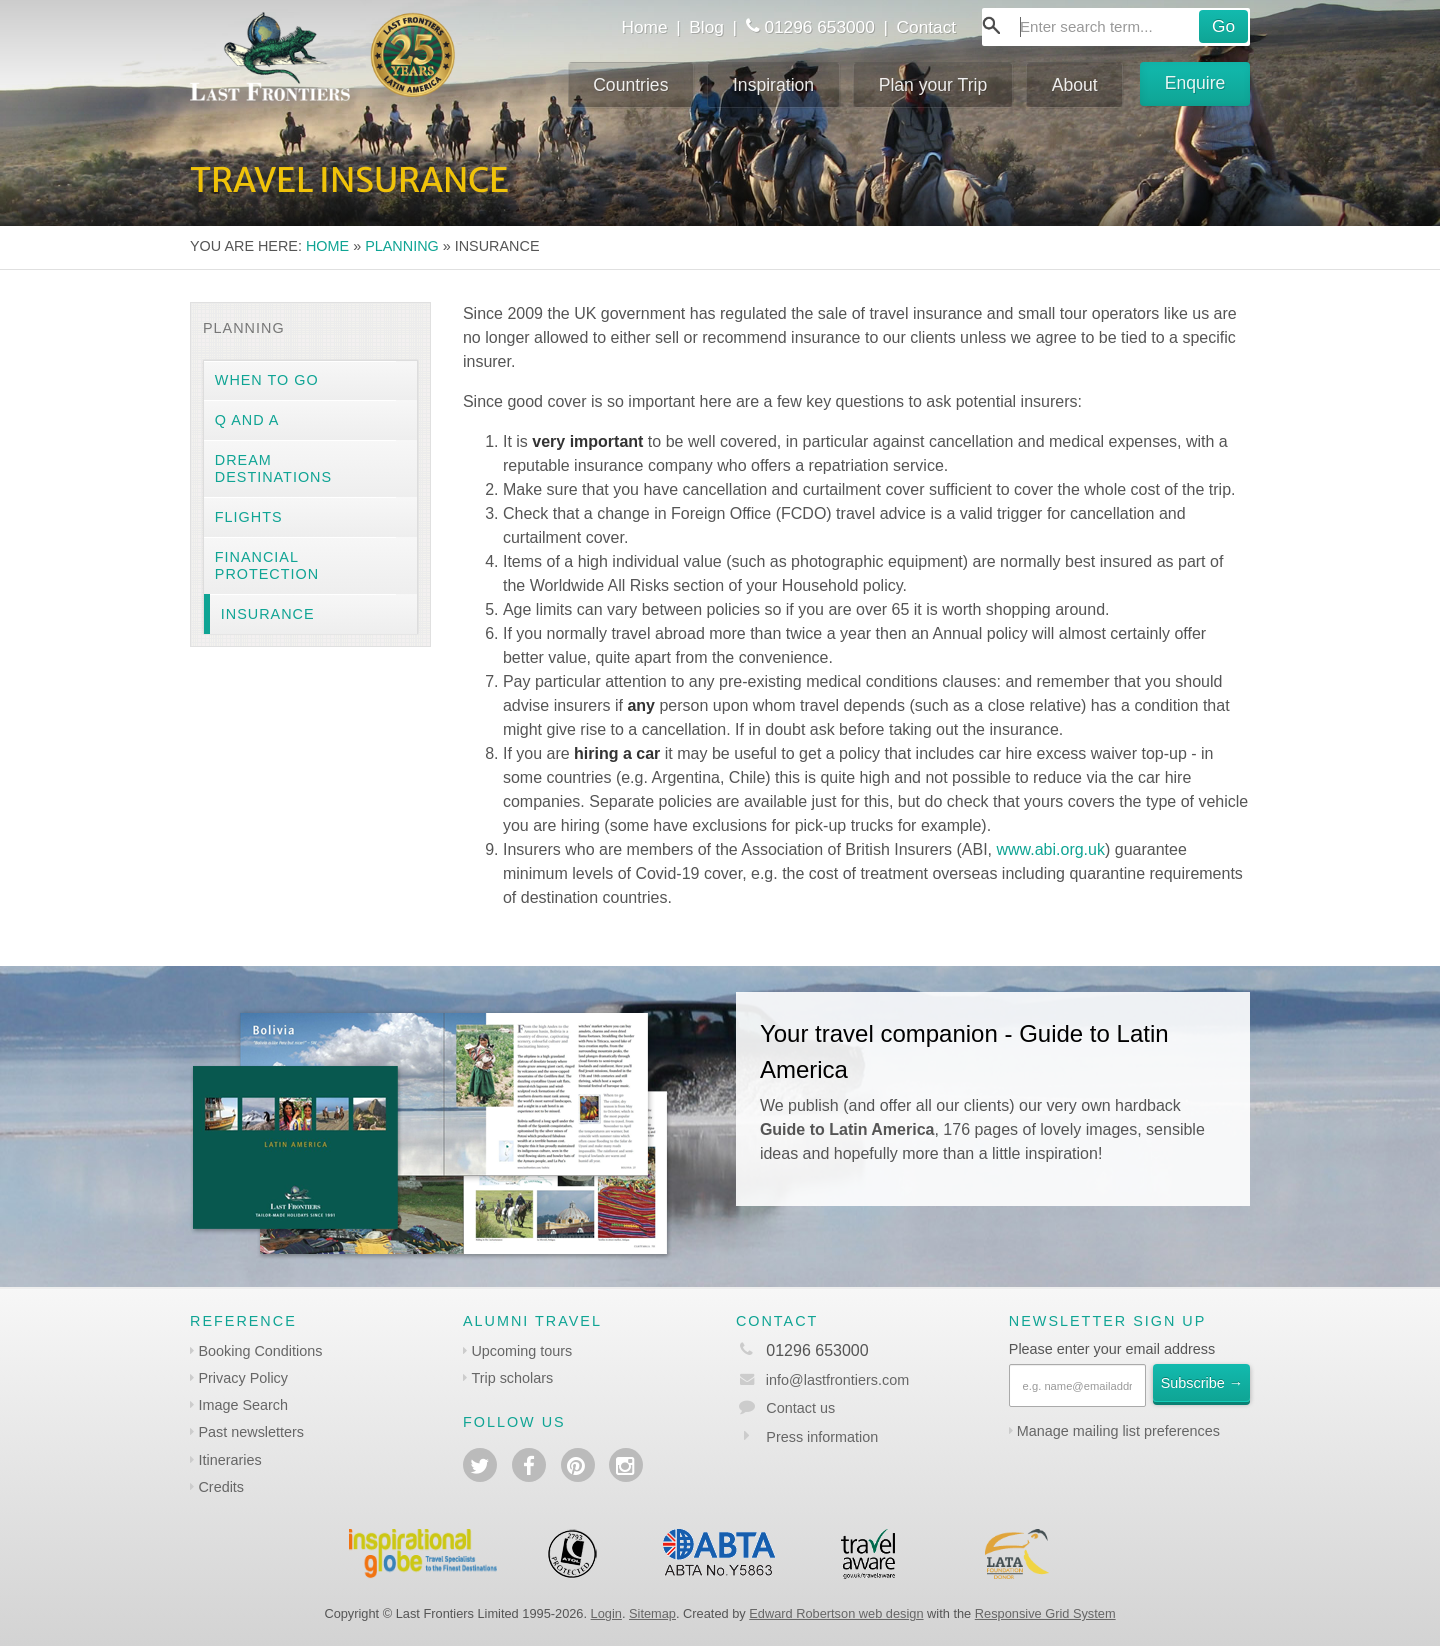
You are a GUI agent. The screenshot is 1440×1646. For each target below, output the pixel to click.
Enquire (1195, 83)
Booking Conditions (260, 1351)
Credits (221, 1487)
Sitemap (652, 1613)
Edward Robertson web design (836, 1613)
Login (606, 1613)
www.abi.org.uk (1050, 849)
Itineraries (229, 1460)
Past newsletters (251, 1432)
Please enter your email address (1112, 1349)
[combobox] (1116, 27)
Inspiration (773, 85)
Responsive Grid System (1045, 1613)
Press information (822, 1437)
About (1075, 85)
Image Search (243, 1405)
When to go (267, 380)
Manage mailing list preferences (1118, 1431)
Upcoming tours (521, 1351)
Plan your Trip (933, 85)
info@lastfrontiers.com (822, 1380)
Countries (630, 85)
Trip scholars (512, 1378)
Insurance (268, 614)
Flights (249, 517)
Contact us (800, 1408)
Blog (706, 27)
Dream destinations (273, 468)
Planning (402, 246)
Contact (927, 27)
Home (644, 27)
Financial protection (267, 565)
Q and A (247, 420)
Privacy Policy (243, 1378)
